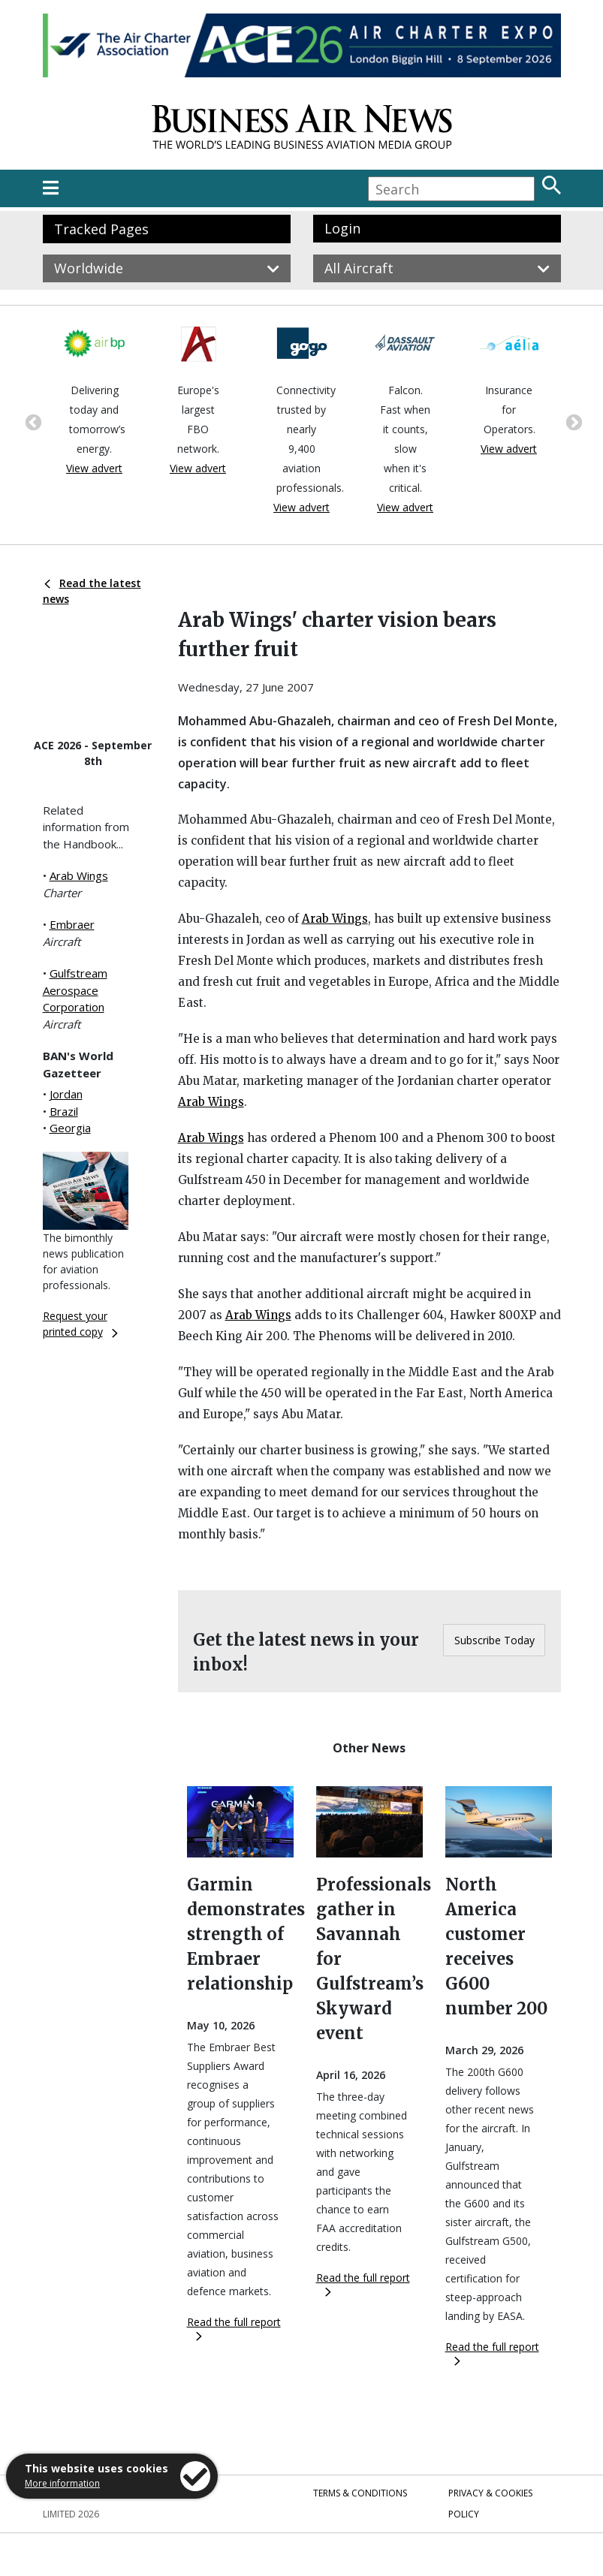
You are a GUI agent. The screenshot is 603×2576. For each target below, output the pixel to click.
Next (572, 421)
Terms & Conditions (360, 2493)
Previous (31, 421)
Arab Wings (79, 875)
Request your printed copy (80, 1324)
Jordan (66, 1093)
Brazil (64, 1111)
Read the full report (234, 2328)
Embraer (72, 924)
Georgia (70, 1127)
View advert (94, 468)
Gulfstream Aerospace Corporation (75, 990)
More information (62, 2483)
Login (342, 228)
